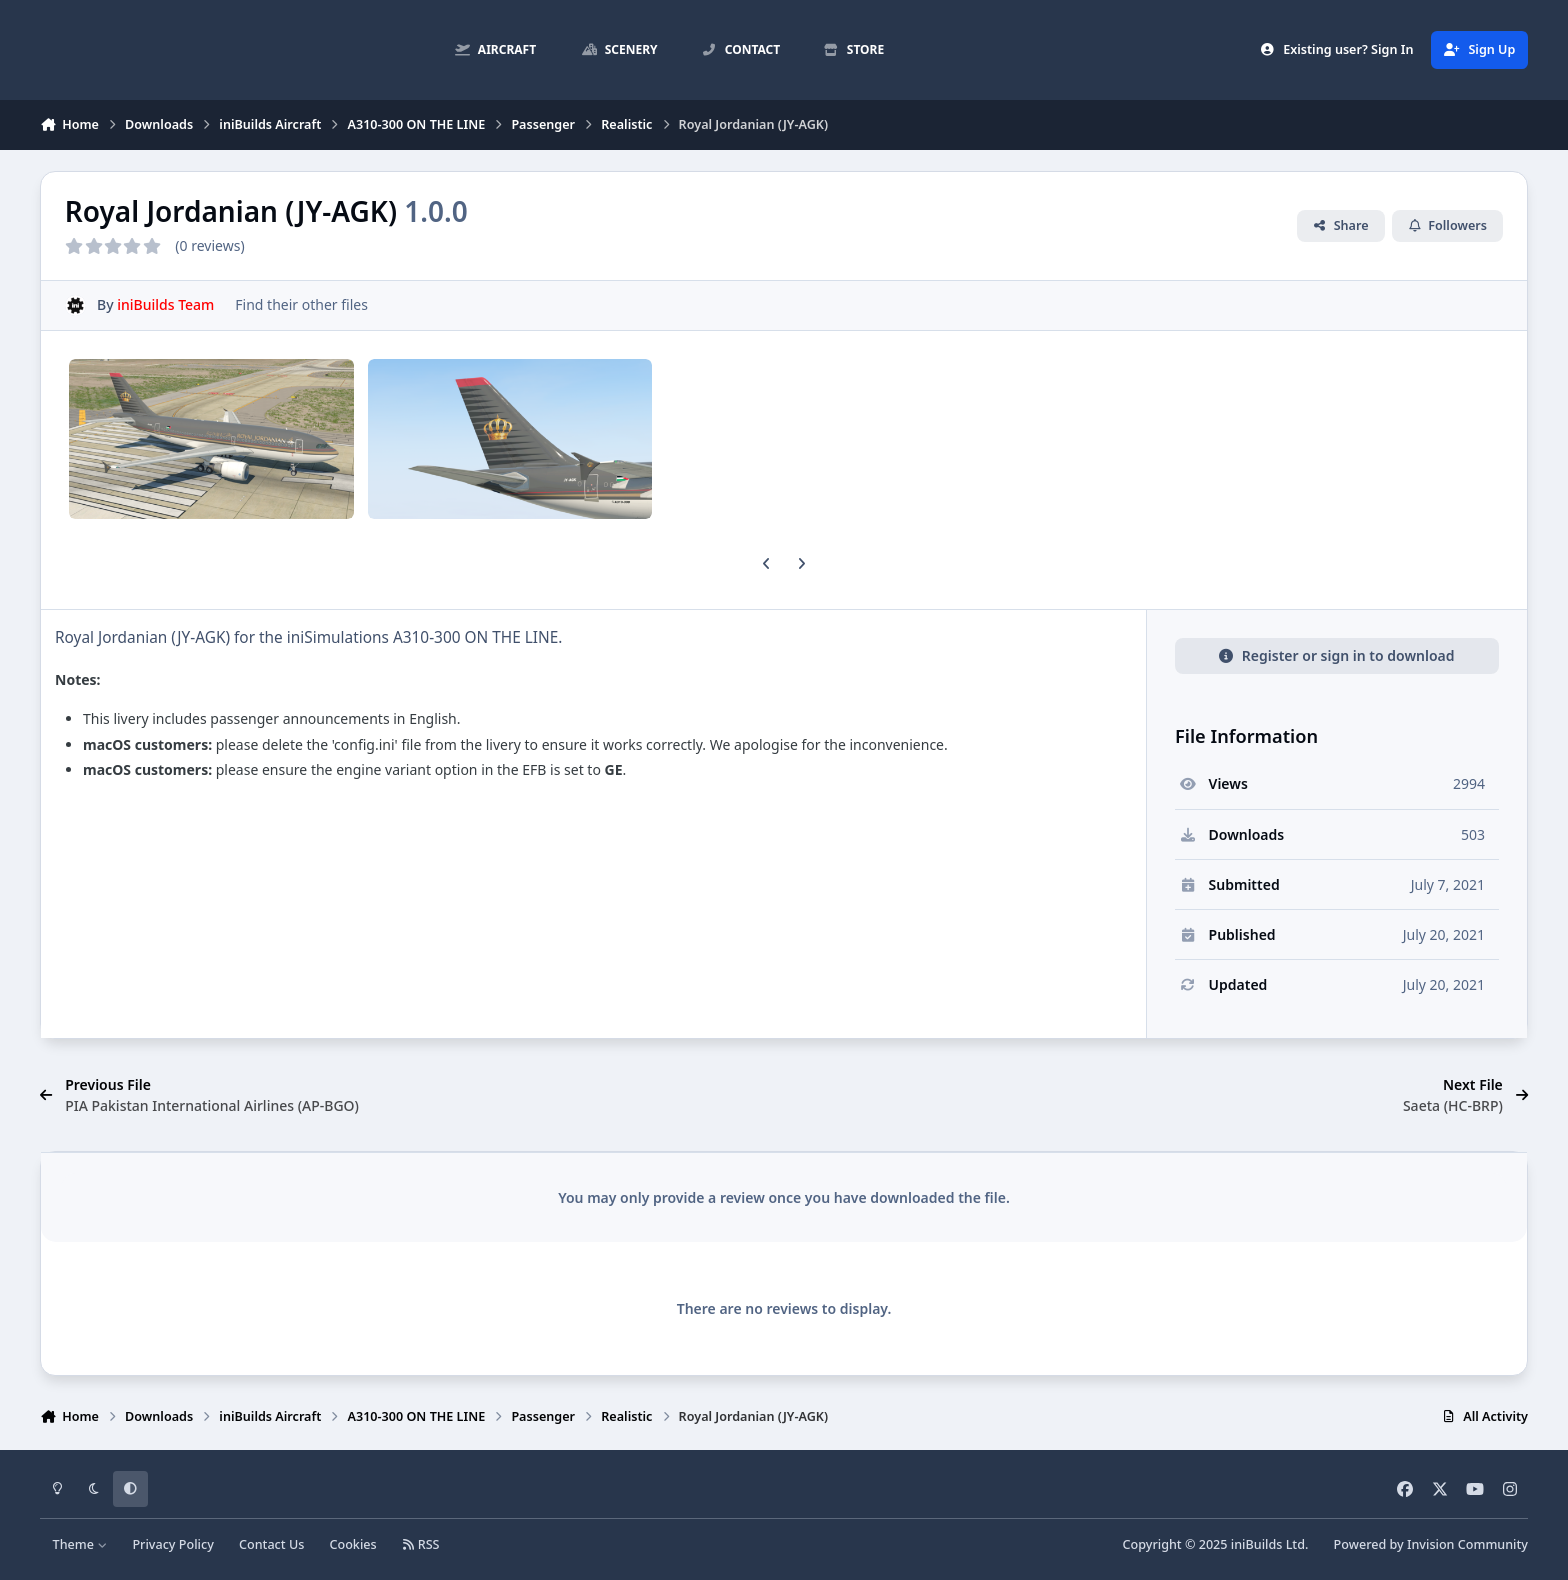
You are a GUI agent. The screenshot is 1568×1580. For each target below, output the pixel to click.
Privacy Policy (172, 1544)
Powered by (1431, 1544)
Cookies (352, 1544)
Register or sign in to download (1336, 655)
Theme (80, 1544)
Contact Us (271, 1544)
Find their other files (301, 304)
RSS (421, 1544)
